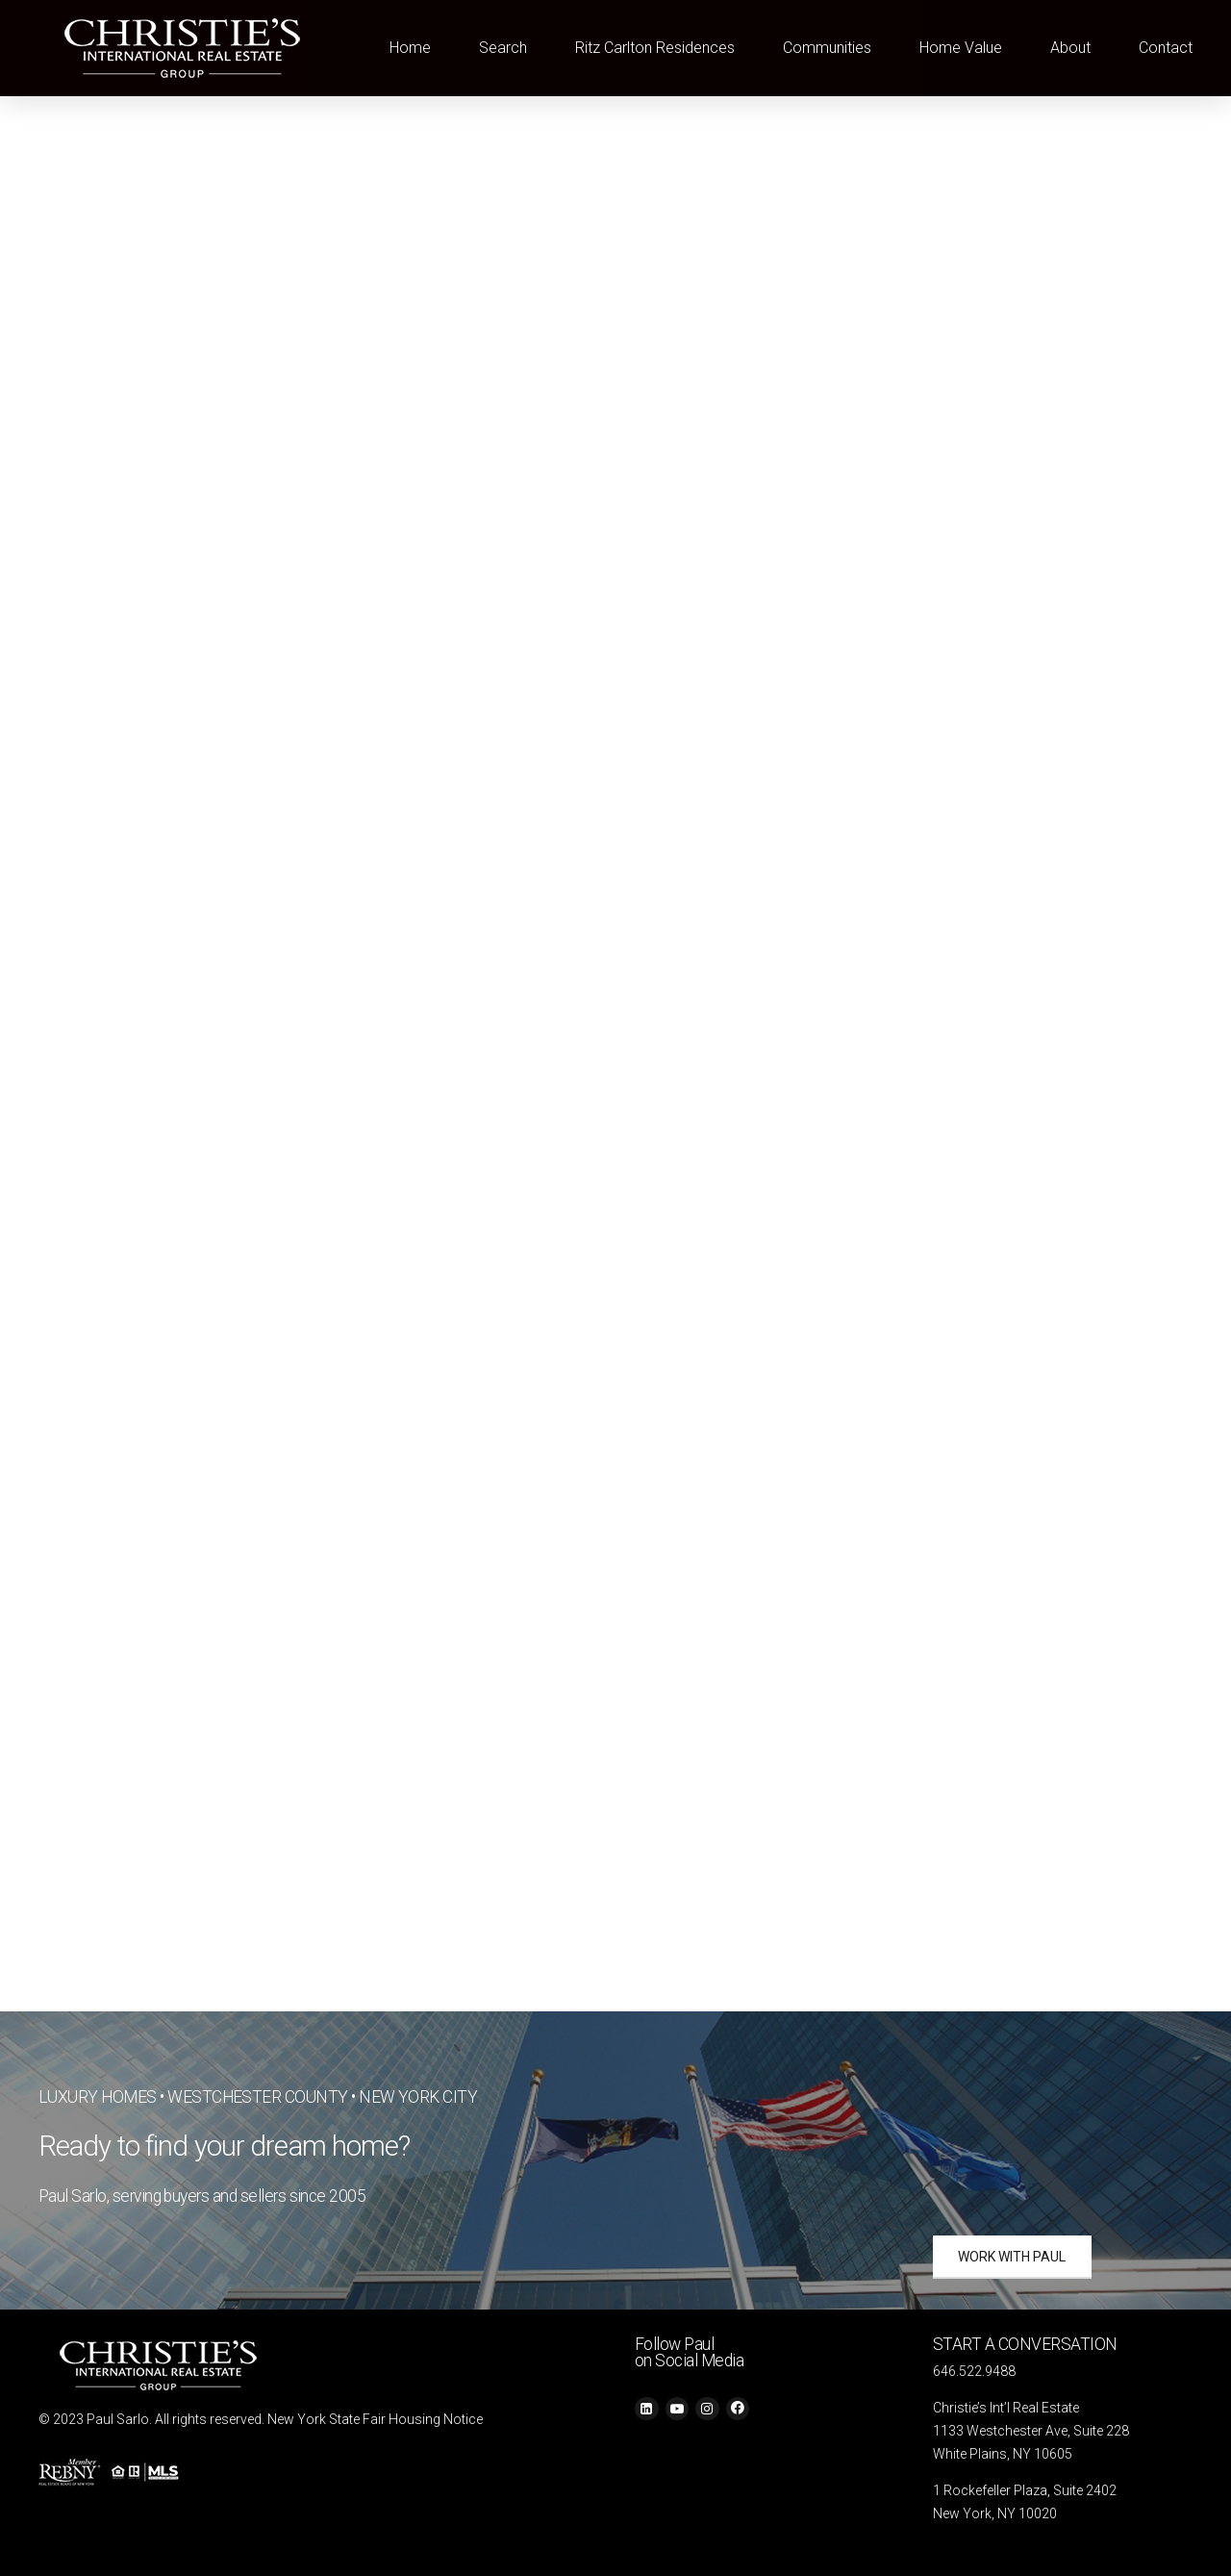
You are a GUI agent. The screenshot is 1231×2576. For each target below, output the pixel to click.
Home (410, 47)
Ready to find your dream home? (224, 2146)
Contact (1166, 47)
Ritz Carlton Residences (655, 47)
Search (503, 47)
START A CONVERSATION (1025, 2344)
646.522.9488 (974, 2371)
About (1070, 47)
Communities (827, 47)
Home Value (960, 47)
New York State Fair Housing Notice (375, 2419)
